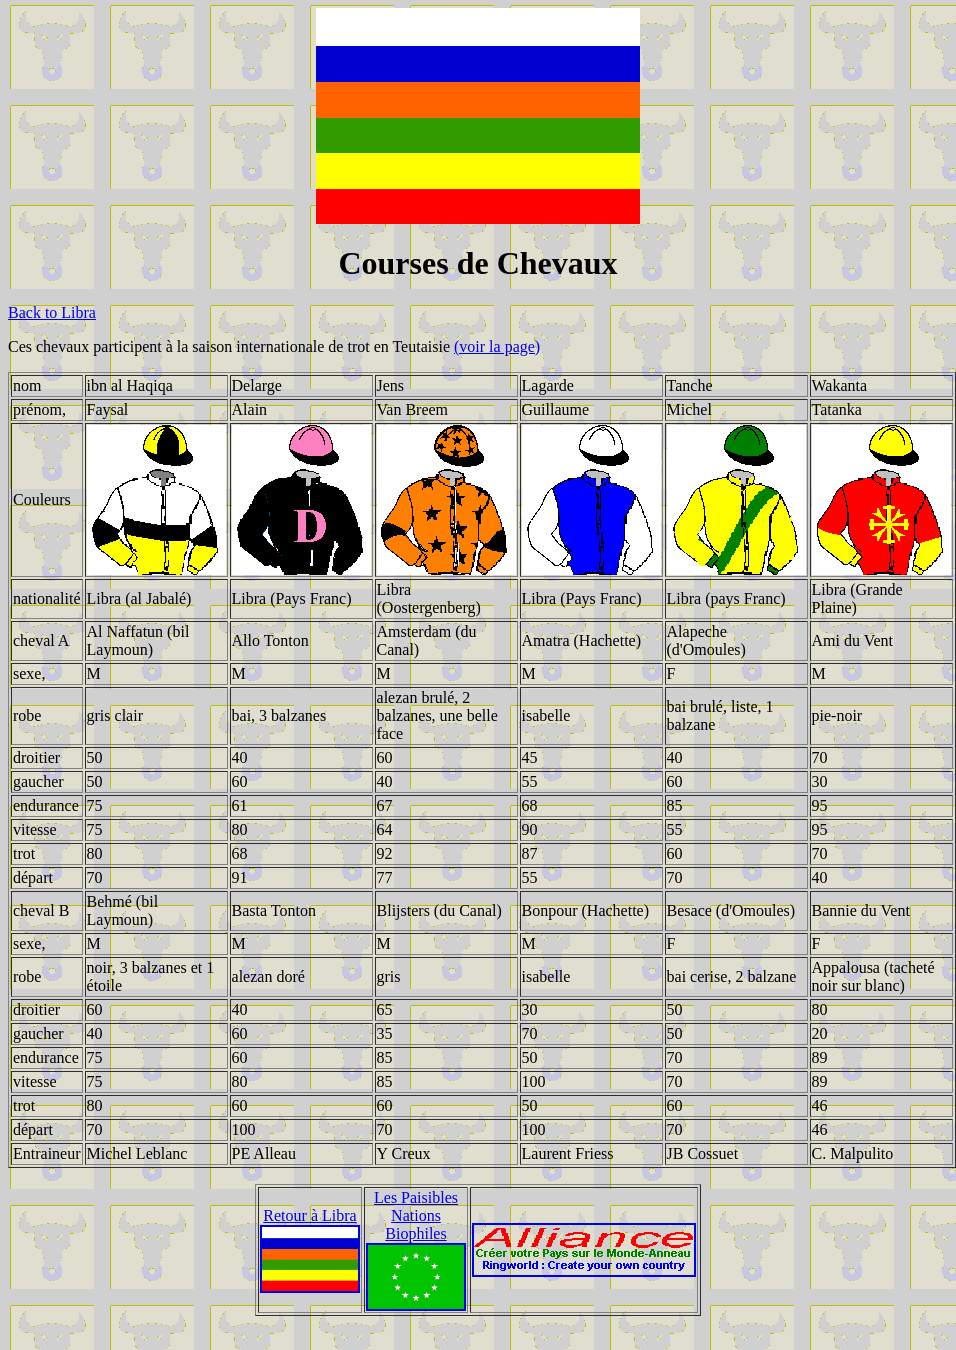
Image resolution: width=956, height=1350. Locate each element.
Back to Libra (52, 312)
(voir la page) (497, 346)
